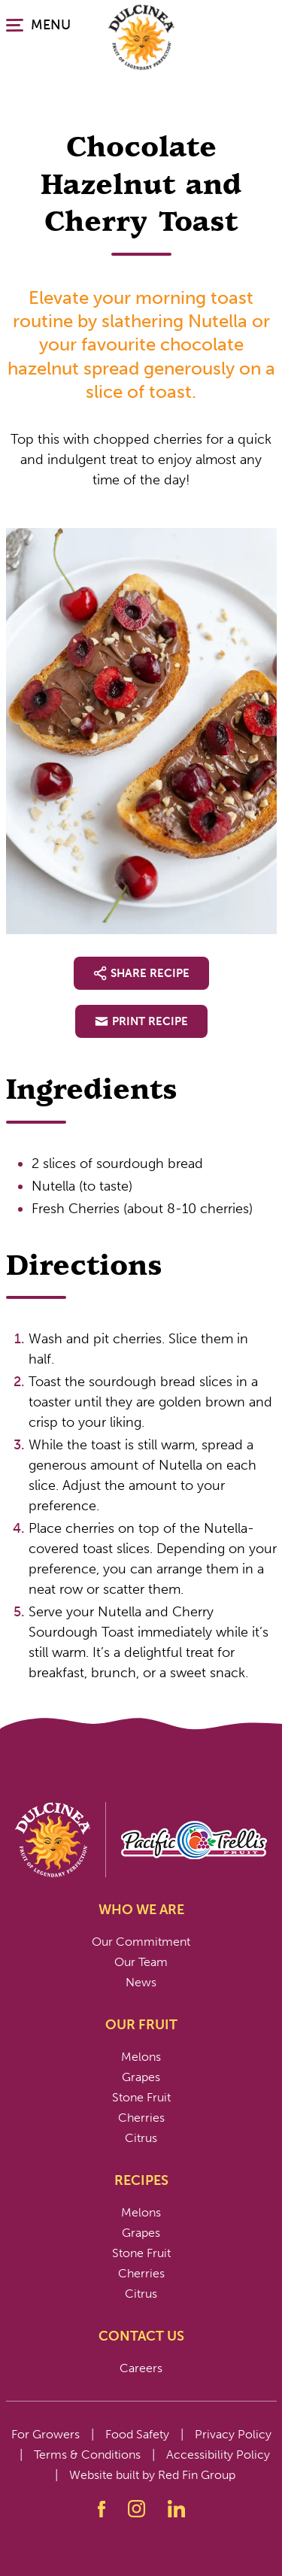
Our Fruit (141, 2024)
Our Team (141, 1962)
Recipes (141, 2180)
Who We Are (141, 1909)
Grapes (141, 2077)
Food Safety (137, 2434)
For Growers (45, 2434)
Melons (141, 2057)
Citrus (141, 2138)
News (141, 1982)
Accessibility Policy (218, 2454)
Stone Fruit (141, 2097)
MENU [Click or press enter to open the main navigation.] (38, 25)
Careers (141, 2368)
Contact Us (141, 2336)
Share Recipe (141, 973)
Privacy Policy (233, 2434)
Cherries (141, 2117)
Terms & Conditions (87, 2454)
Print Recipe (141, 1021)
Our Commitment (141, 1941)
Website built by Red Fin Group (152, 2475)
